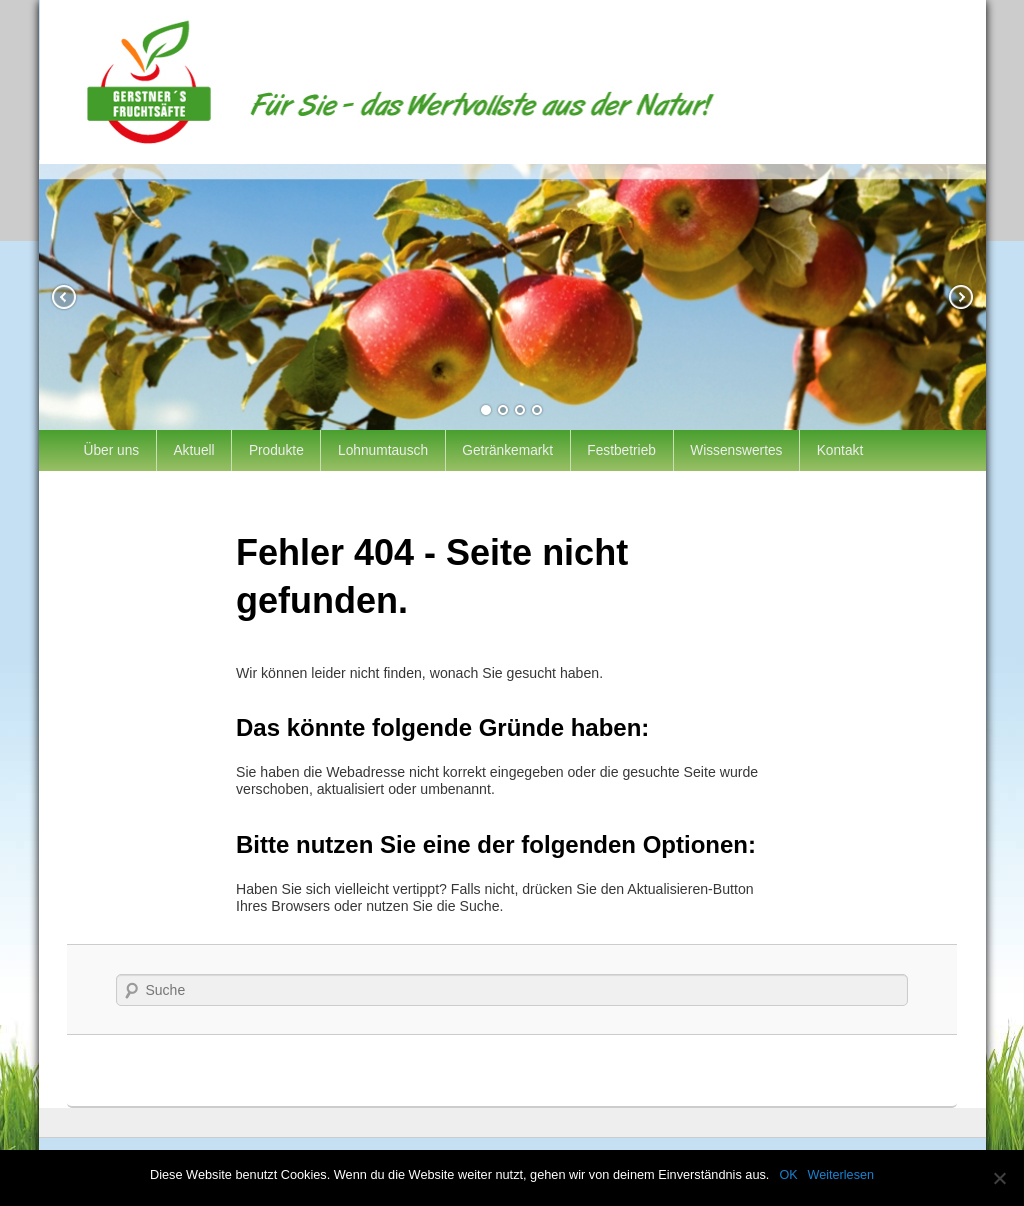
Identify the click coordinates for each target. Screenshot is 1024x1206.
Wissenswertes (736, 450)
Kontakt (840, 450)
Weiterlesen (841, 1175)
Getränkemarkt (507, 450)
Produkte (276, 450)
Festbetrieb (621, 450)
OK (788, 1175)
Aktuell (193, 450)
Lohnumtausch (383, 450)
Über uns (112, 450)
